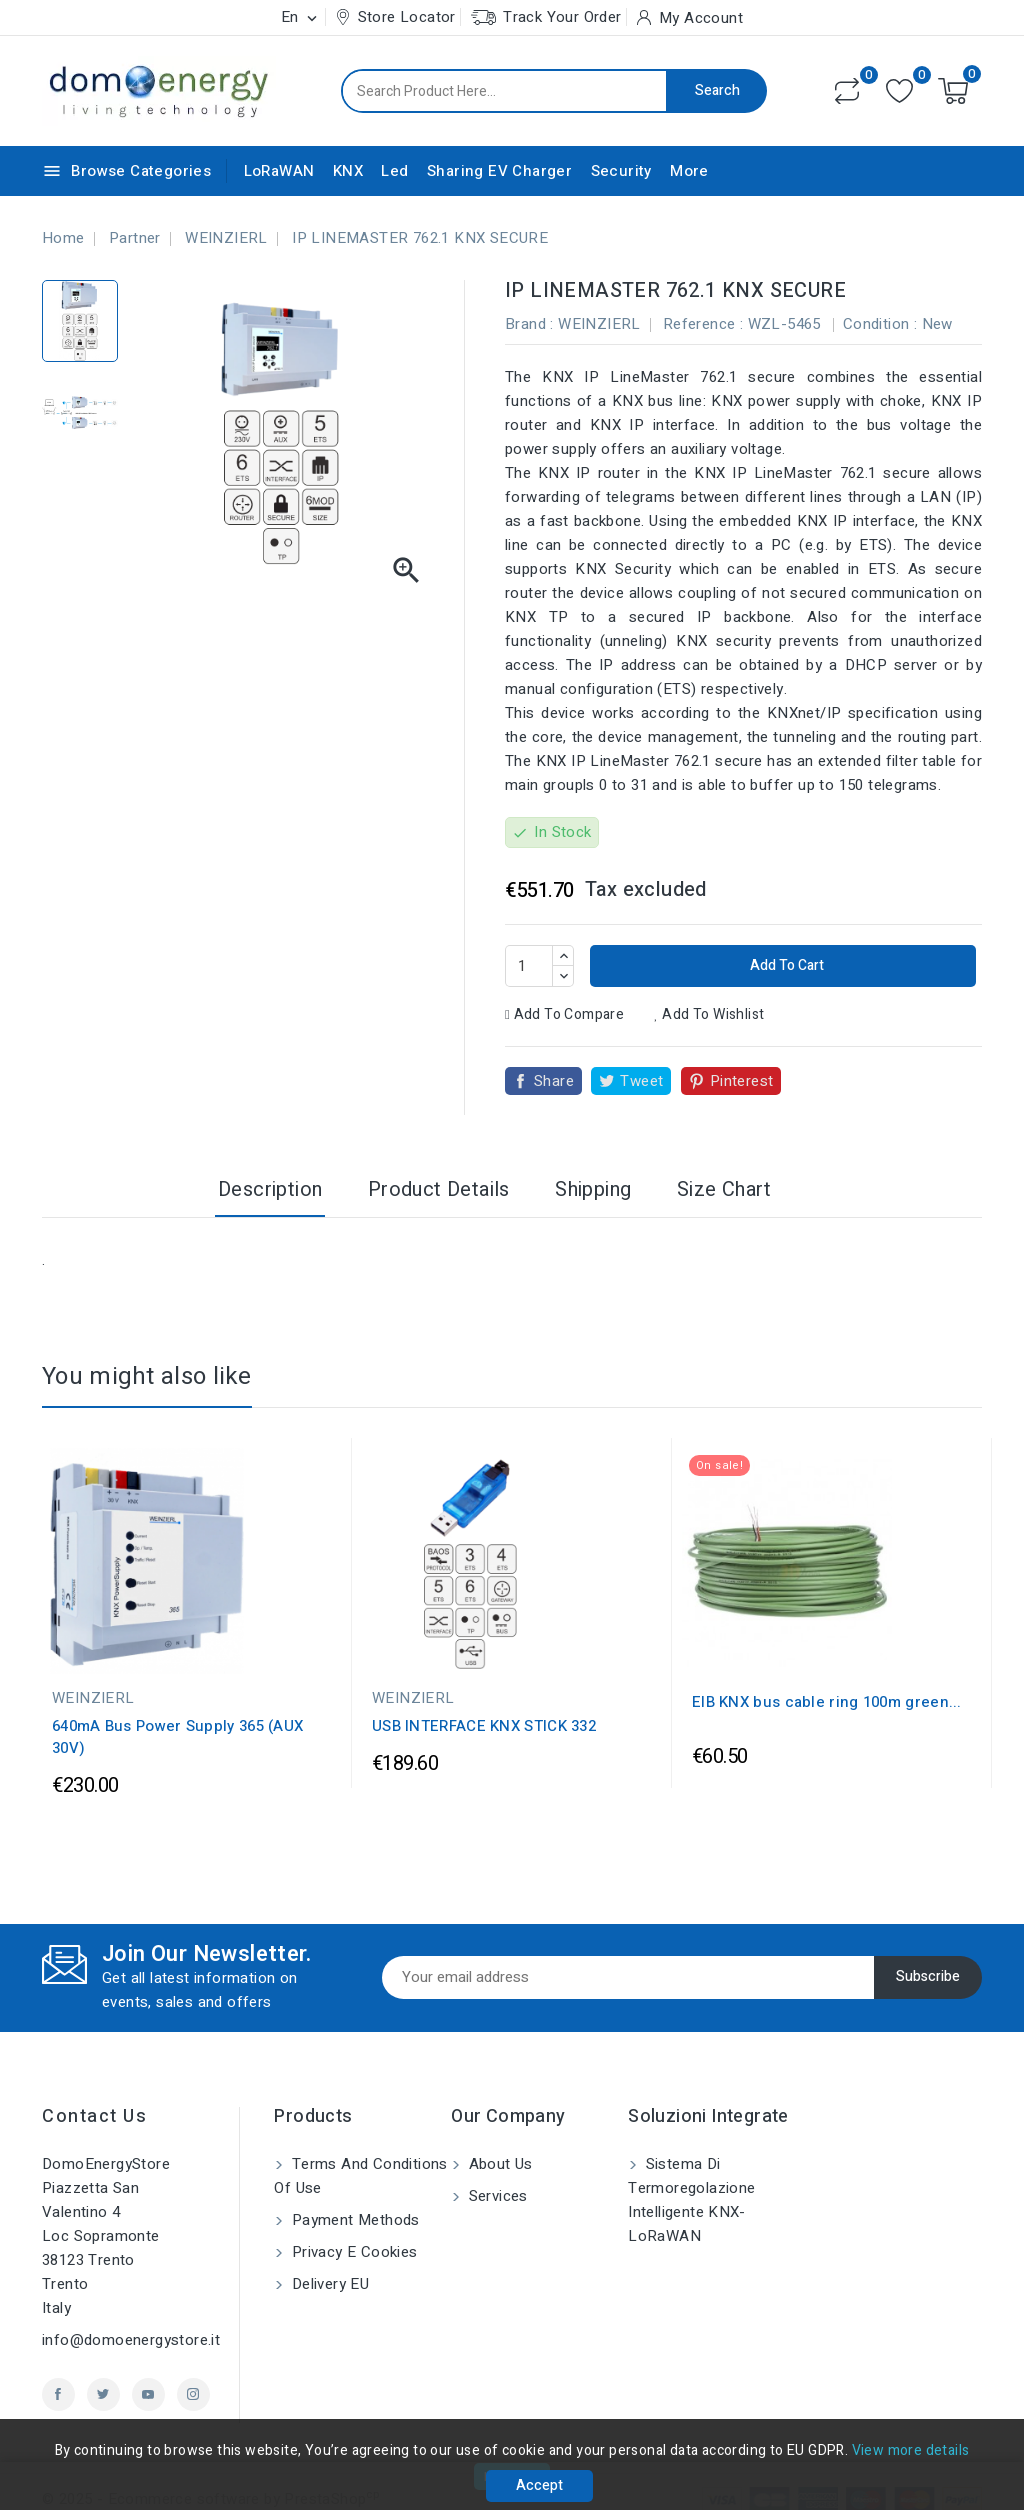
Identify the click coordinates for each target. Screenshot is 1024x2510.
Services (496, 2196)
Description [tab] (270, 1189)
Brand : (529, 324)
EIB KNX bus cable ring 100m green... (827, 1702)
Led (394, 171)
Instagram (193, 2394)
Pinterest (742, 1081)
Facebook (58, 2394)
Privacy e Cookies (352, 2252)
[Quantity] (529, 966)
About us (498, 2164)
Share (554, 1081)
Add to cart (785, 965)
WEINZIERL (599, 324)
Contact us (94, 2116)
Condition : (880, 324)
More (689, 171)
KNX (348, 171)
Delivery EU (328, 2284)
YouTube (148, 2394)
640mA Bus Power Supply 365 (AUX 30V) (177, 1737)
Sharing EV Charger (499, 171)
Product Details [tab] (439, 1189)
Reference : (703, 324)
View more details (911, 2450)
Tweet (641, 1081)
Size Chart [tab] (724, 1189)
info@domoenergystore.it (131, 2340)
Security (621, 171)
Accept (539, 2485)
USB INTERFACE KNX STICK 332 (484, 1726)
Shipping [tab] (593, 1189)
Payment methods (353, 2220)
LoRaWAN (279, 171)
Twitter (103, 2394)
